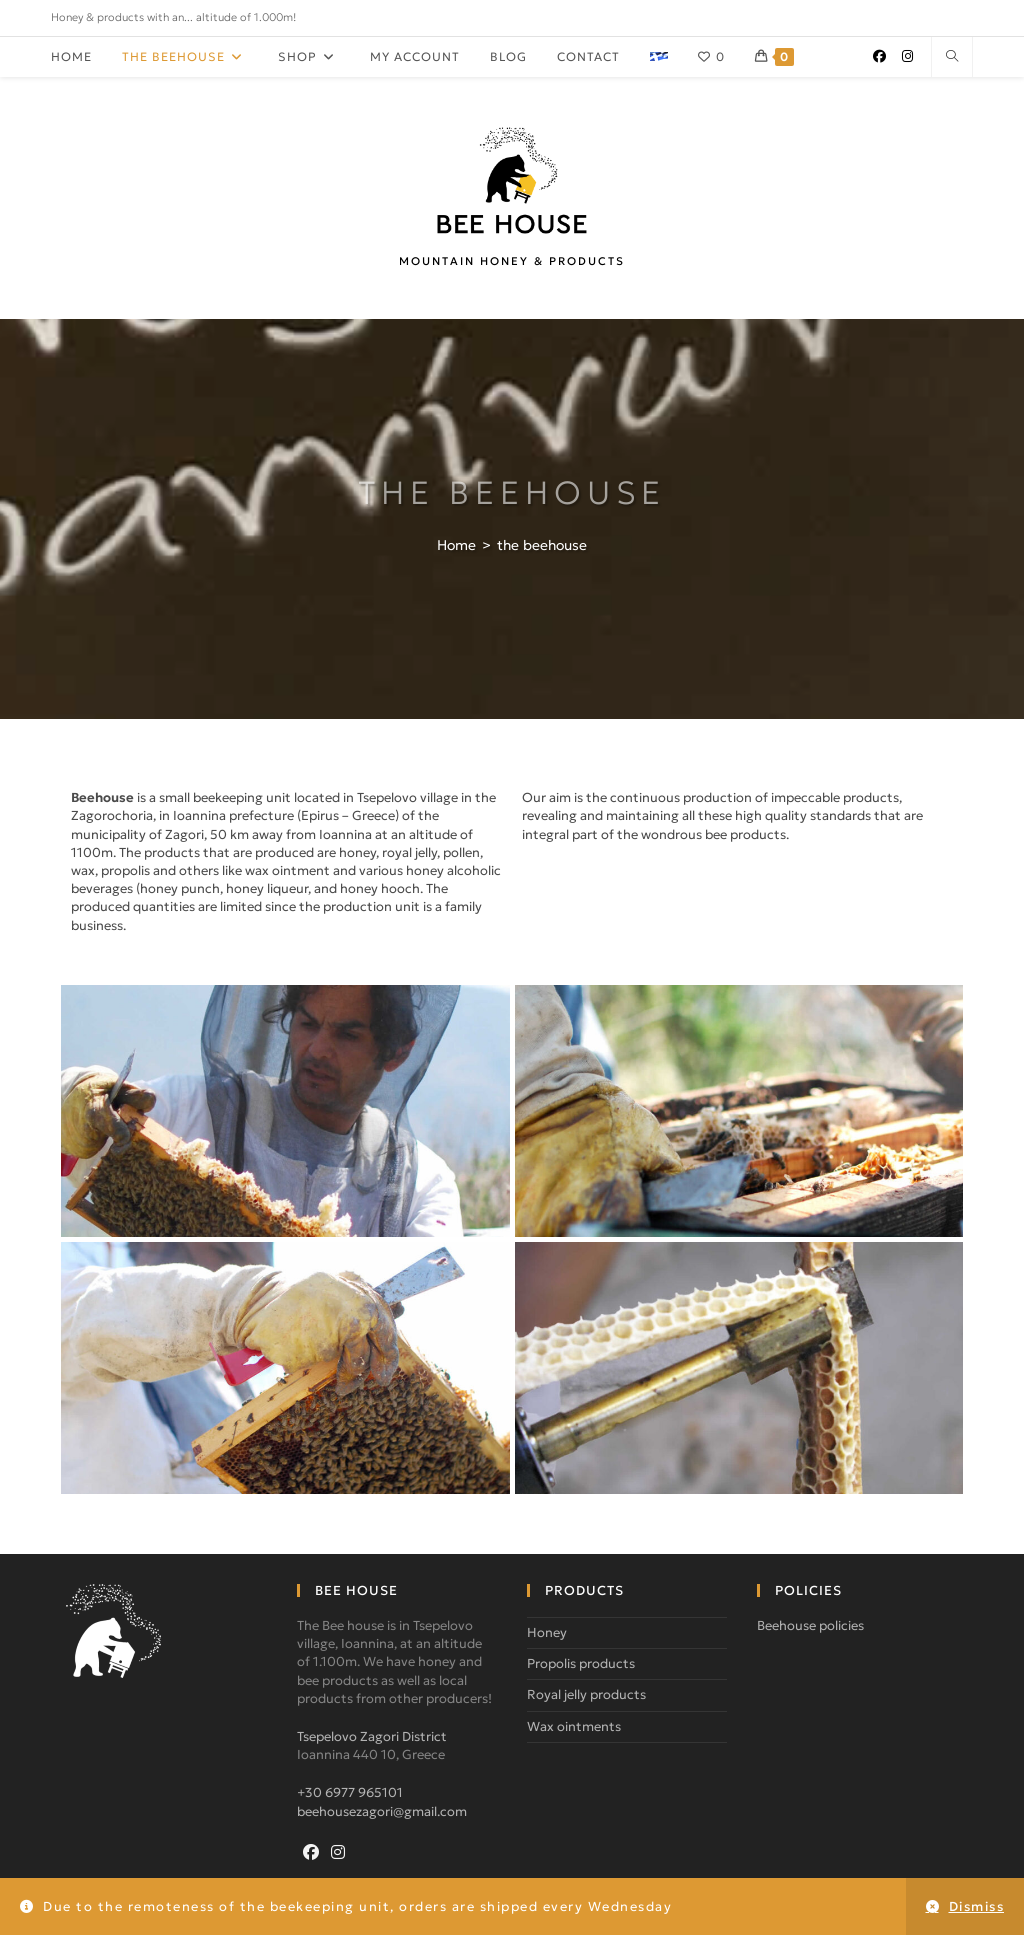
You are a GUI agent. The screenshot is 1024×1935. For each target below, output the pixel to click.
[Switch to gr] (659, 57)
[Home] (456, 545)
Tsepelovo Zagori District (372, 1736)
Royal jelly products (586, 1694)
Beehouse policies (810, 1625)
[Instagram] (338, 1852)
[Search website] (952, 57)
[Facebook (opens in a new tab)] (879, 56)
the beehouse (542, 545)
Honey (547, 1632)
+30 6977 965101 (350, 1792)
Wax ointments (574, 1726)
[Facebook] (311, 1852)
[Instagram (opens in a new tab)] (907, 56)
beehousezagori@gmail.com (382, 1811)
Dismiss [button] (977, 1906)
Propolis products (581, 1663)
